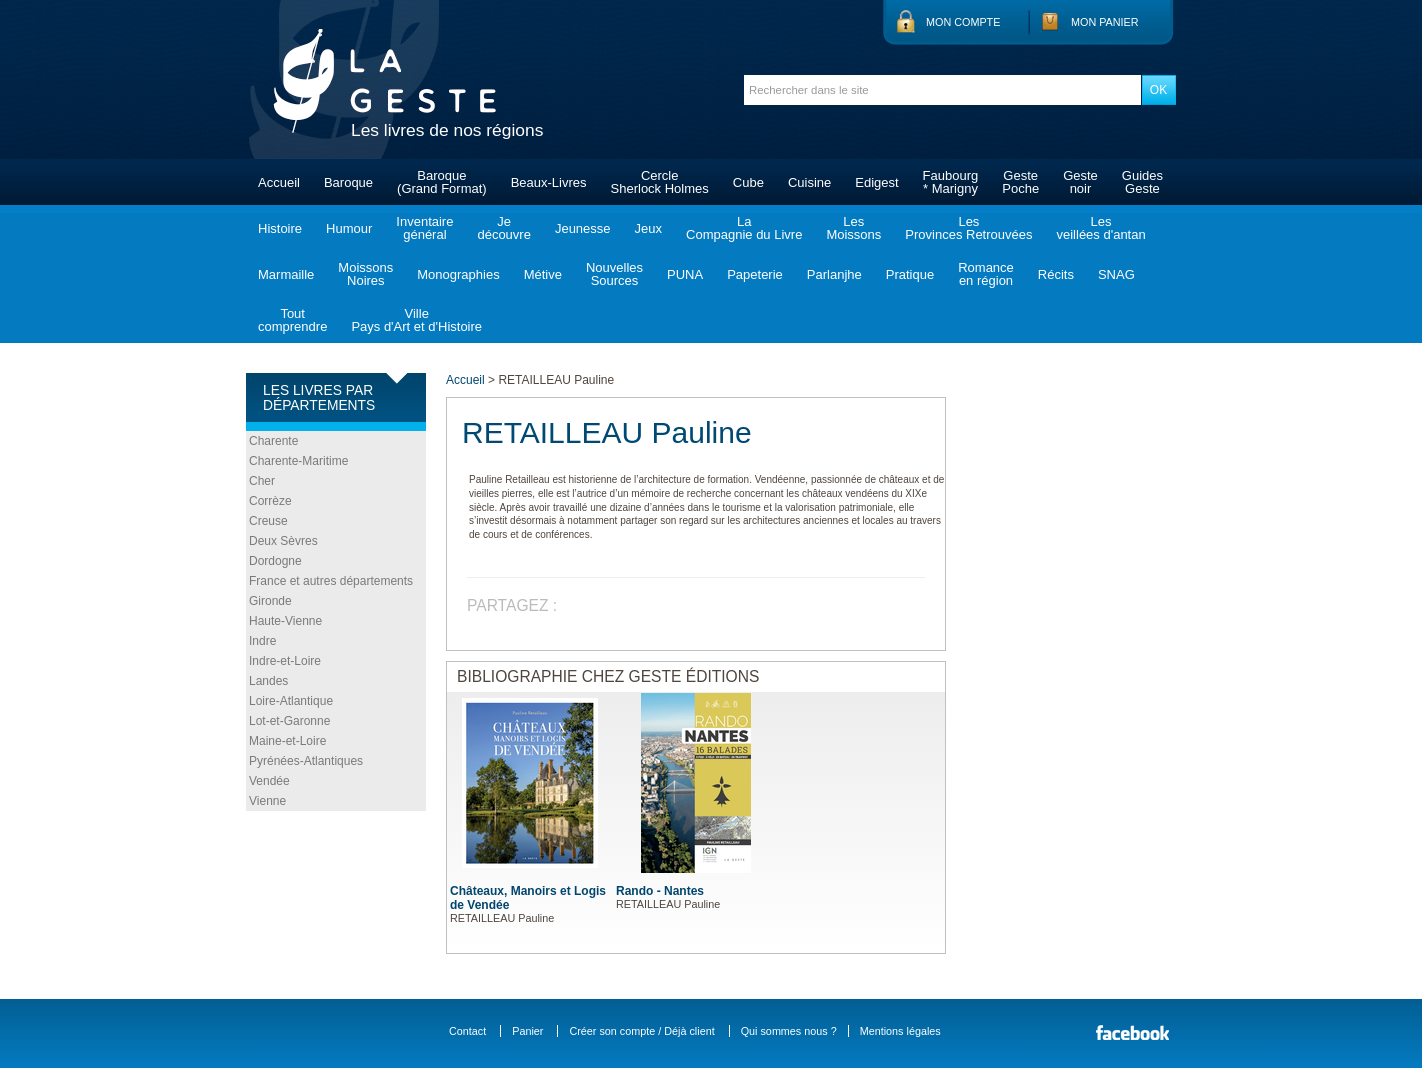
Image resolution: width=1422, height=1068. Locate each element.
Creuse (268, 521)
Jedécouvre (503, 228)
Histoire (280, 228)
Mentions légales (900, 1031)
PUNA (685, 274)
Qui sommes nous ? (789, 1031)
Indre (262, 641)
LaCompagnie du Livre (744, 228)
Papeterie (755, 274)
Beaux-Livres (549, 182)
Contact (467, 1031)
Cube (748, 182)
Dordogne (275, 561)
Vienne (267, 801)
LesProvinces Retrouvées (968, 228)
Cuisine (809, 182)
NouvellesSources (614, 274)
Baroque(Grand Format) (442, 182)
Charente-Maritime (298, 461)
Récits (1056, 274)
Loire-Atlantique (291, 701)
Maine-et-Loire (287, 741)
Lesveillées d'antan (1100, 228)
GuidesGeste (1142, 182)
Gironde (270, 601)
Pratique (910, 274)
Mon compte (963, 22)
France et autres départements (331, 581)
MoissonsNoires (365, 274)
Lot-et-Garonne (289, 721)
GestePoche (1020, 182)
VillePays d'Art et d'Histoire (416, 320)
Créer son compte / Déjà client (641, 1031)
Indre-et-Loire (285, 661)
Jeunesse (583, 228)
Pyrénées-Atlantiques (306, 761)
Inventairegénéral (424, 228)
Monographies (458, 274)
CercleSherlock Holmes (660, 182)
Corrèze (270, 501)
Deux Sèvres (283, 541)
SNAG (1116, 274)
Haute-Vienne (285, 621)
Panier (527, 1031)
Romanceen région (986, 274)
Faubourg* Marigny (951, 182)
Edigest (876, 182)
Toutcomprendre (292, 320)
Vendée (269, 781)
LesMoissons (853, 228)
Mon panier (1105, 22)
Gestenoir (1080, 182)
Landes (268, 681)
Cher (262, 481)
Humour (349, 228)
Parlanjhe (834, 274)
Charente (273, 441)
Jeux (648, 228)
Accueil (279, 182)
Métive (543, 274)
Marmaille (286, 274)
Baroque (348, 182)
